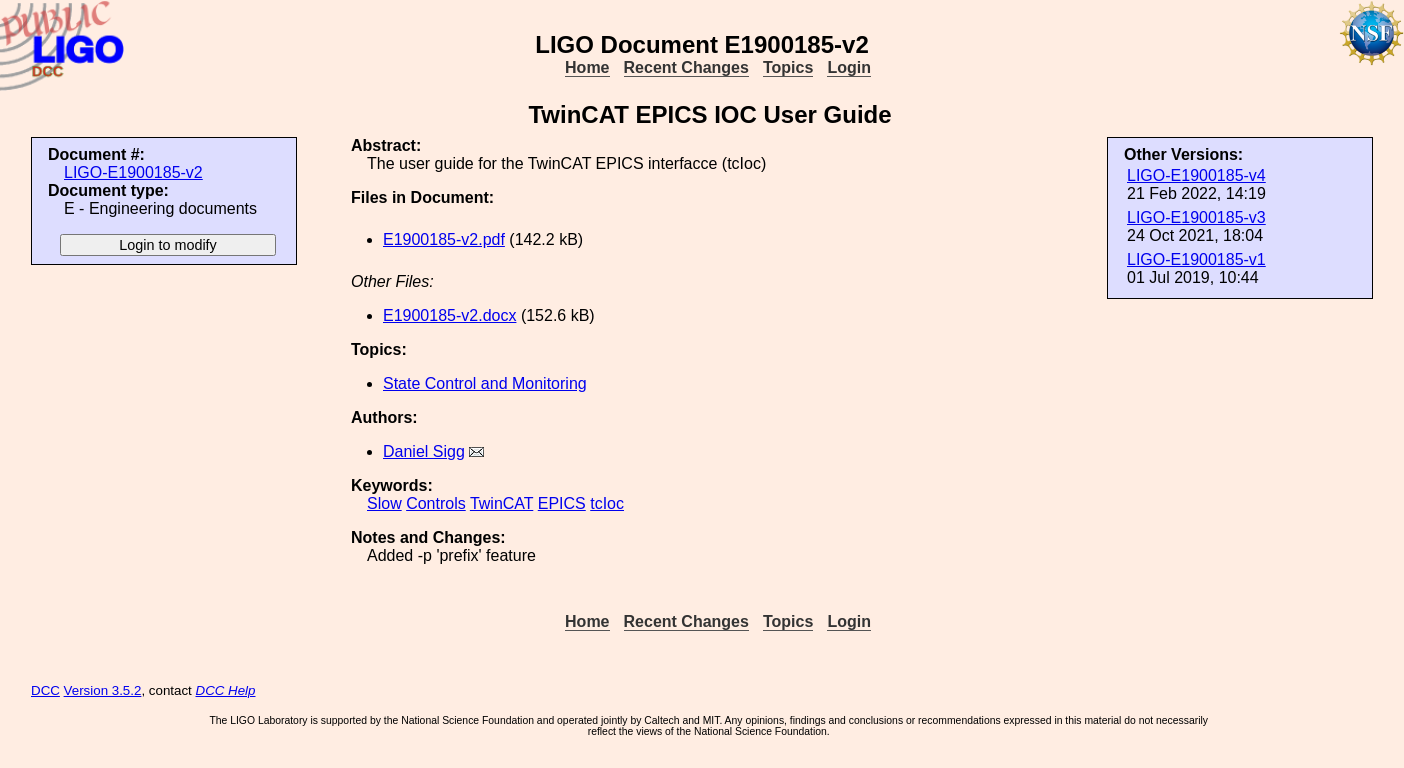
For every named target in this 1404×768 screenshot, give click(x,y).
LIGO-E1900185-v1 (1196, 259)
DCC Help (226, 690)
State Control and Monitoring (485, 383)
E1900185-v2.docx (449, 315)
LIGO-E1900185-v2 (133, 172)
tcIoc (607, 503)
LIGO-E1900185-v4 (1196, 175)
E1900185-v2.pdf (444, 239)
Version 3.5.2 (103, 690)
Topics (788, 67)
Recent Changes (686, 67)
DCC (45, 690)
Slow (384, 503)
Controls (436, 503)
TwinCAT (501, 503)
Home (587, 67)
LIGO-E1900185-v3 (1196, 217)
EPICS (562, 503)
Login (849, 67)
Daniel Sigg (424, 451)
